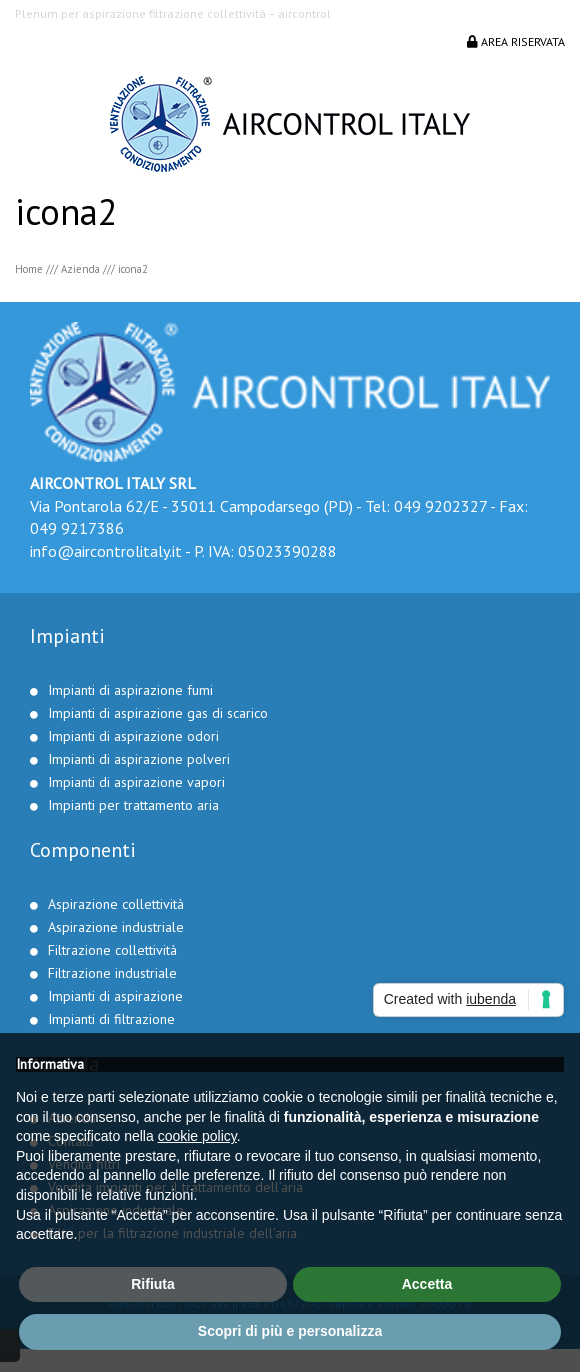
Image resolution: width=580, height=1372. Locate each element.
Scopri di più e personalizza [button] (290, 1331)
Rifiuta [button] (153, 1284)
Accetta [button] (427, 1284)
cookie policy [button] (197, 1136)
